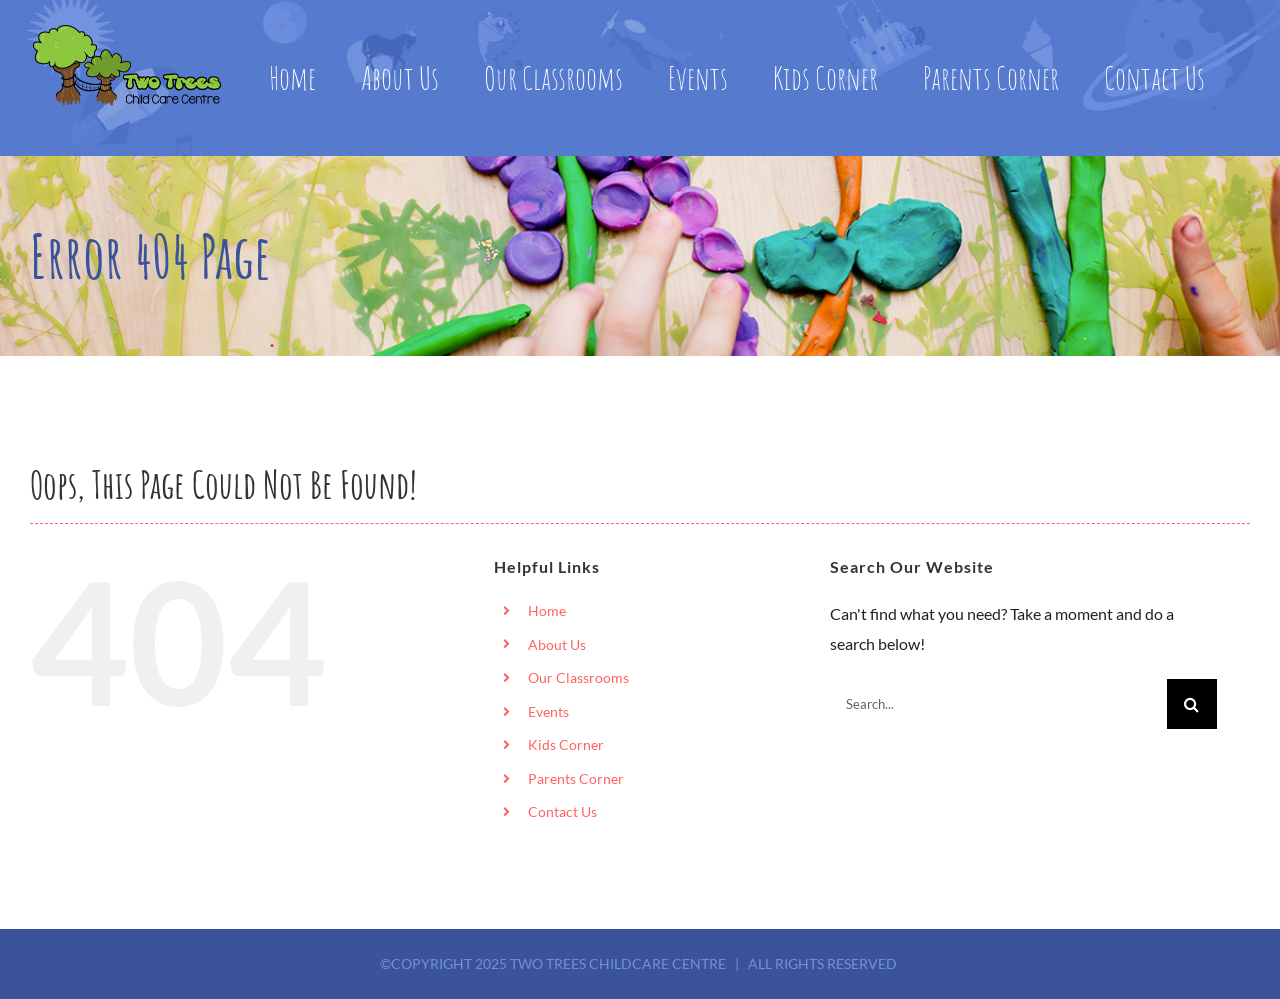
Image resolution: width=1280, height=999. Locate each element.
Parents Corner (576, 778)
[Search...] (998, 704)
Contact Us (562, 811)
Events (548, 711)
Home (547, 610)
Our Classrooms (578, 677)
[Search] (1192, 704)
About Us (557, 644)
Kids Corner (566, 744)
